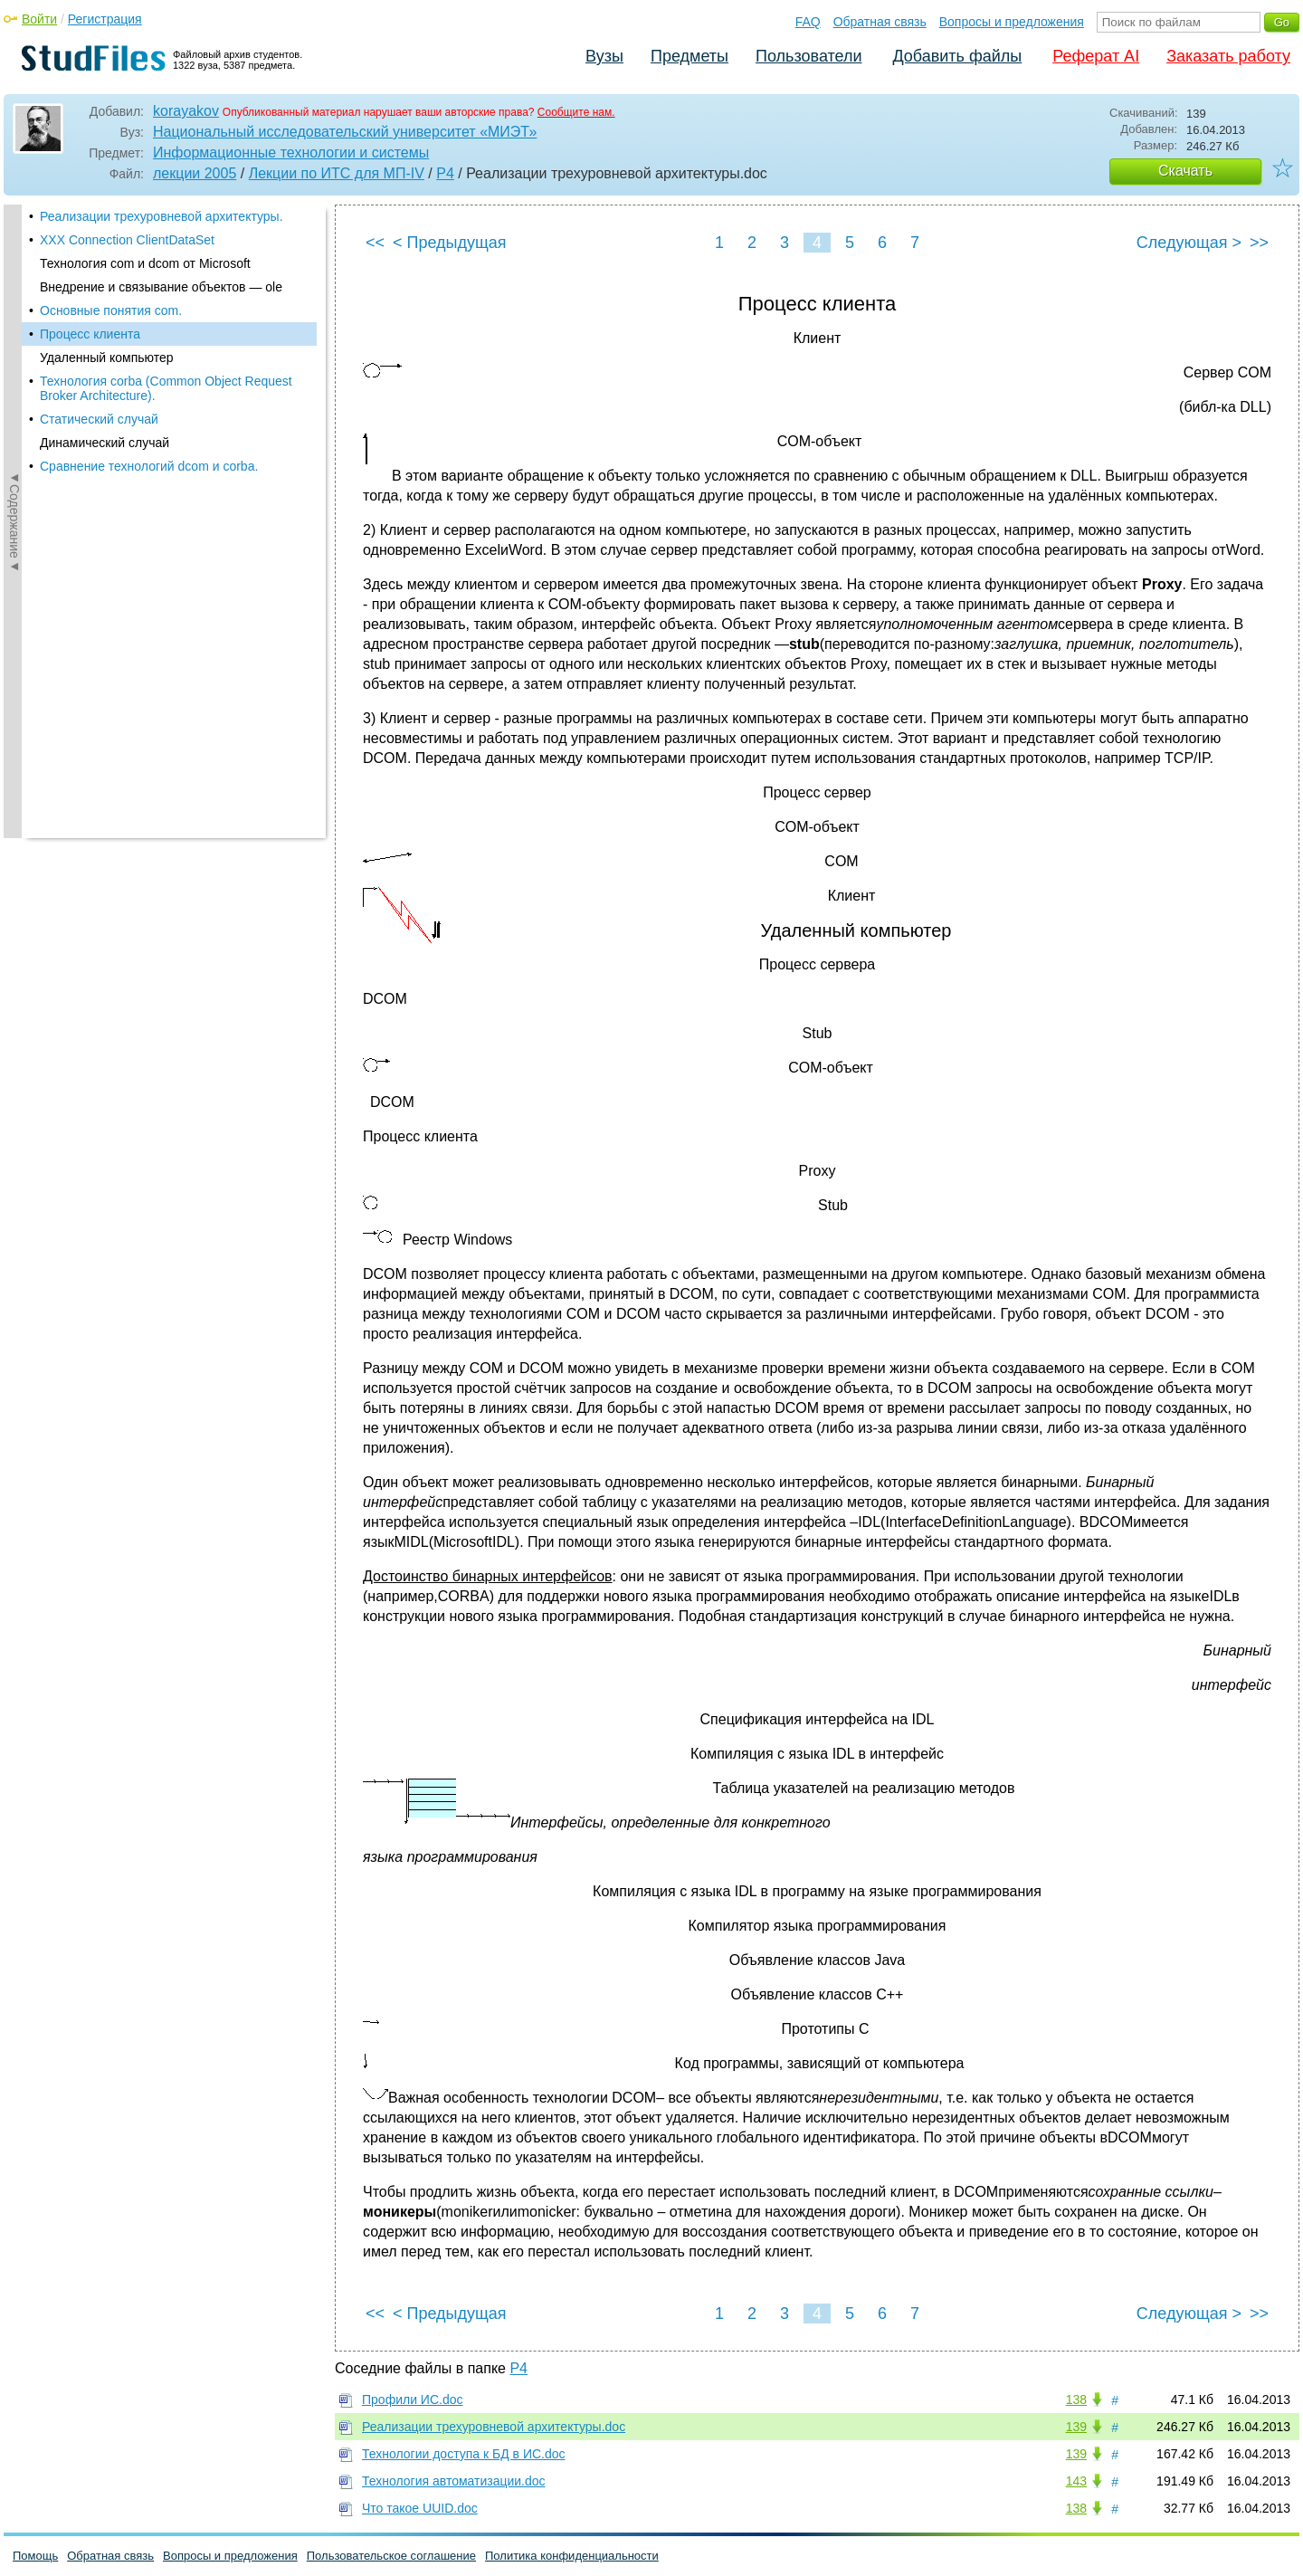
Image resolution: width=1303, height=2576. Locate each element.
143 (1076, 2481)
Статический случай (99, 419)
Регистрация (105, 19)
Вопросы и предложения (1011, 21)
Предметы (689, 56)
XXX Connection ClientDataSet (127, 240)
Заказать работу (1228, 56)
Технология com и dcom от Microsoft (145, 263)
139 (1076, 2426)
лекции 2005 (194, 173)
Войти (39, 19)
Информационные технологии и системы (291, 152)
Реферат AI (1095, 56)
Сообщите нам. (576, 112)
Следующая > (1189, 243)
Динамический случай (104, 442)
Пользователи (808, 56)
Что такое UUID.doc (420, 2508)
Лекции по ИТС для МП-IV (336, 173)
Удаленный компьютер (107, 357)
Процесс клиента (90, 334)
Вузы (604, 56)
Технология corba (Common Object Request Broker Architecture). (166, 388)
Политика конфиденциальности (572, 2555)
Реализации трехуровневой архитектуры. (161, 216)
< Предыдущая (450, 243)
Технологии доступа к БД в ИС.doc (464, 2454)
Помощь (35, 2555)
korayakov (186, 111)
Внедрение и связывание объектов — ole (161, 287)
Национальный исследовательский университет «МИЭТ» (345, 131)
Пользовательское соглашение (391, 2555)
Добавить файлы (957, 56)
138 (1076, 2399)
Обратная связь (880, 21)
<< (375, 243)
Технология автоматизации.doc (454, 2481)
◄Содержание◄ (14, 521)
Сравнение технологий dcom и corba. (149, 466)
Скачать (1185, 170)
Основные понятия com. (111, 310)
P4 (445, 173)
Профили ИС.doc (412, 2399)
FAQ (808, 21)
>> (1259, 243)
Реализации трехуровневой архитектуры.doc (493, 2426)
